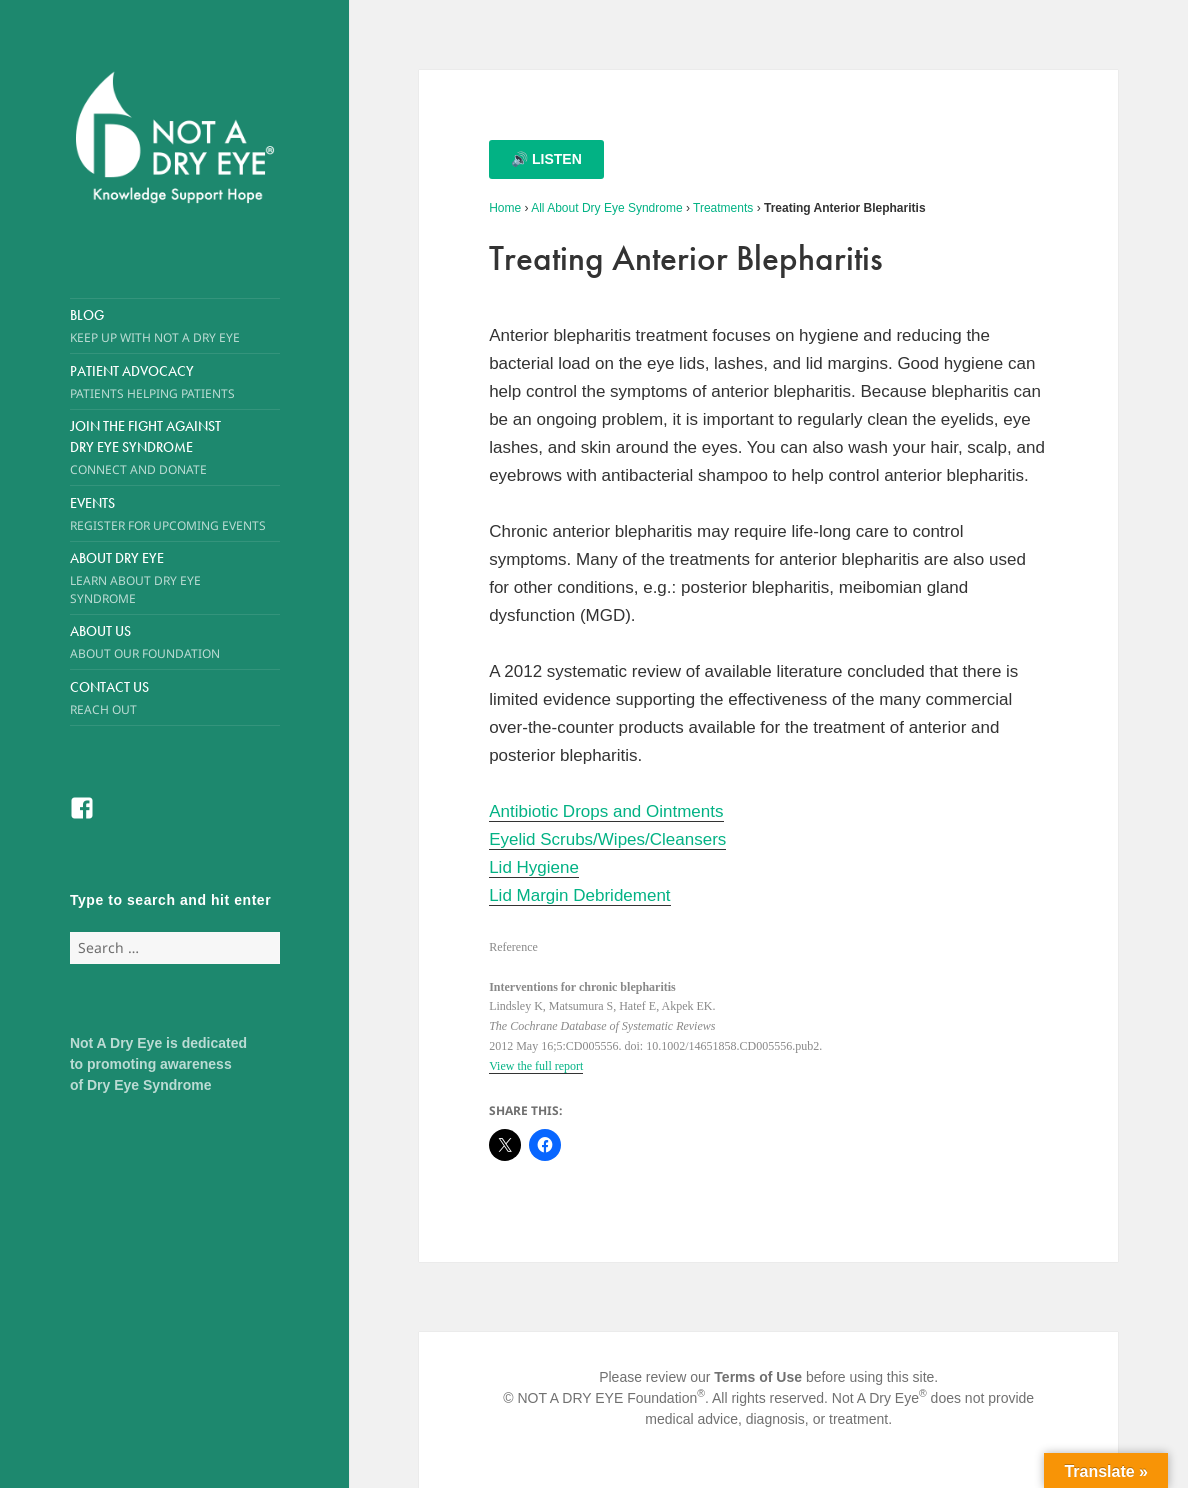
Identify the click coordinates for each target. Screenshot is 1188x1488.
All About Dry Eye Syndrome (606, 208)
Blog (175, 326)
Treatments (723, 208)
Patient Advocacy (175, 382)
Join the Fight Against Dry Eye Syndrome (158, 447)
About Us (158, 642)
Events (175, 514)
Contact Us (175, 698)
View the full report (536, 1066)
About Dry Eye (158, 578)
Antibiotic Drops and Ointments (606, 811)
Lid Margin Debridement (579, 895)
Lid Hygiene (534, 867)
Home (505, 208)
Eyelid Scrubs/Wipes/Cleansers (607, 839)
